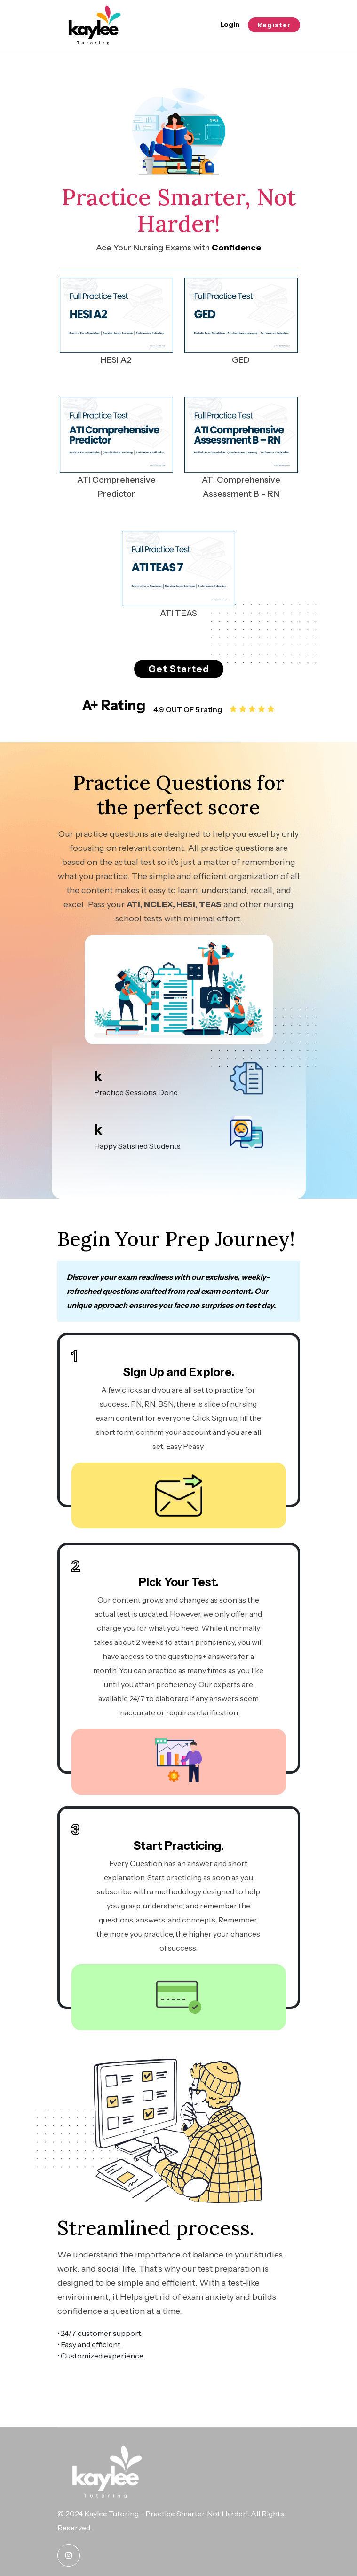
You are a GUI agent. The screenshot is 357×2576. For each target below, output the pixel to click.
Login (229, 24)
